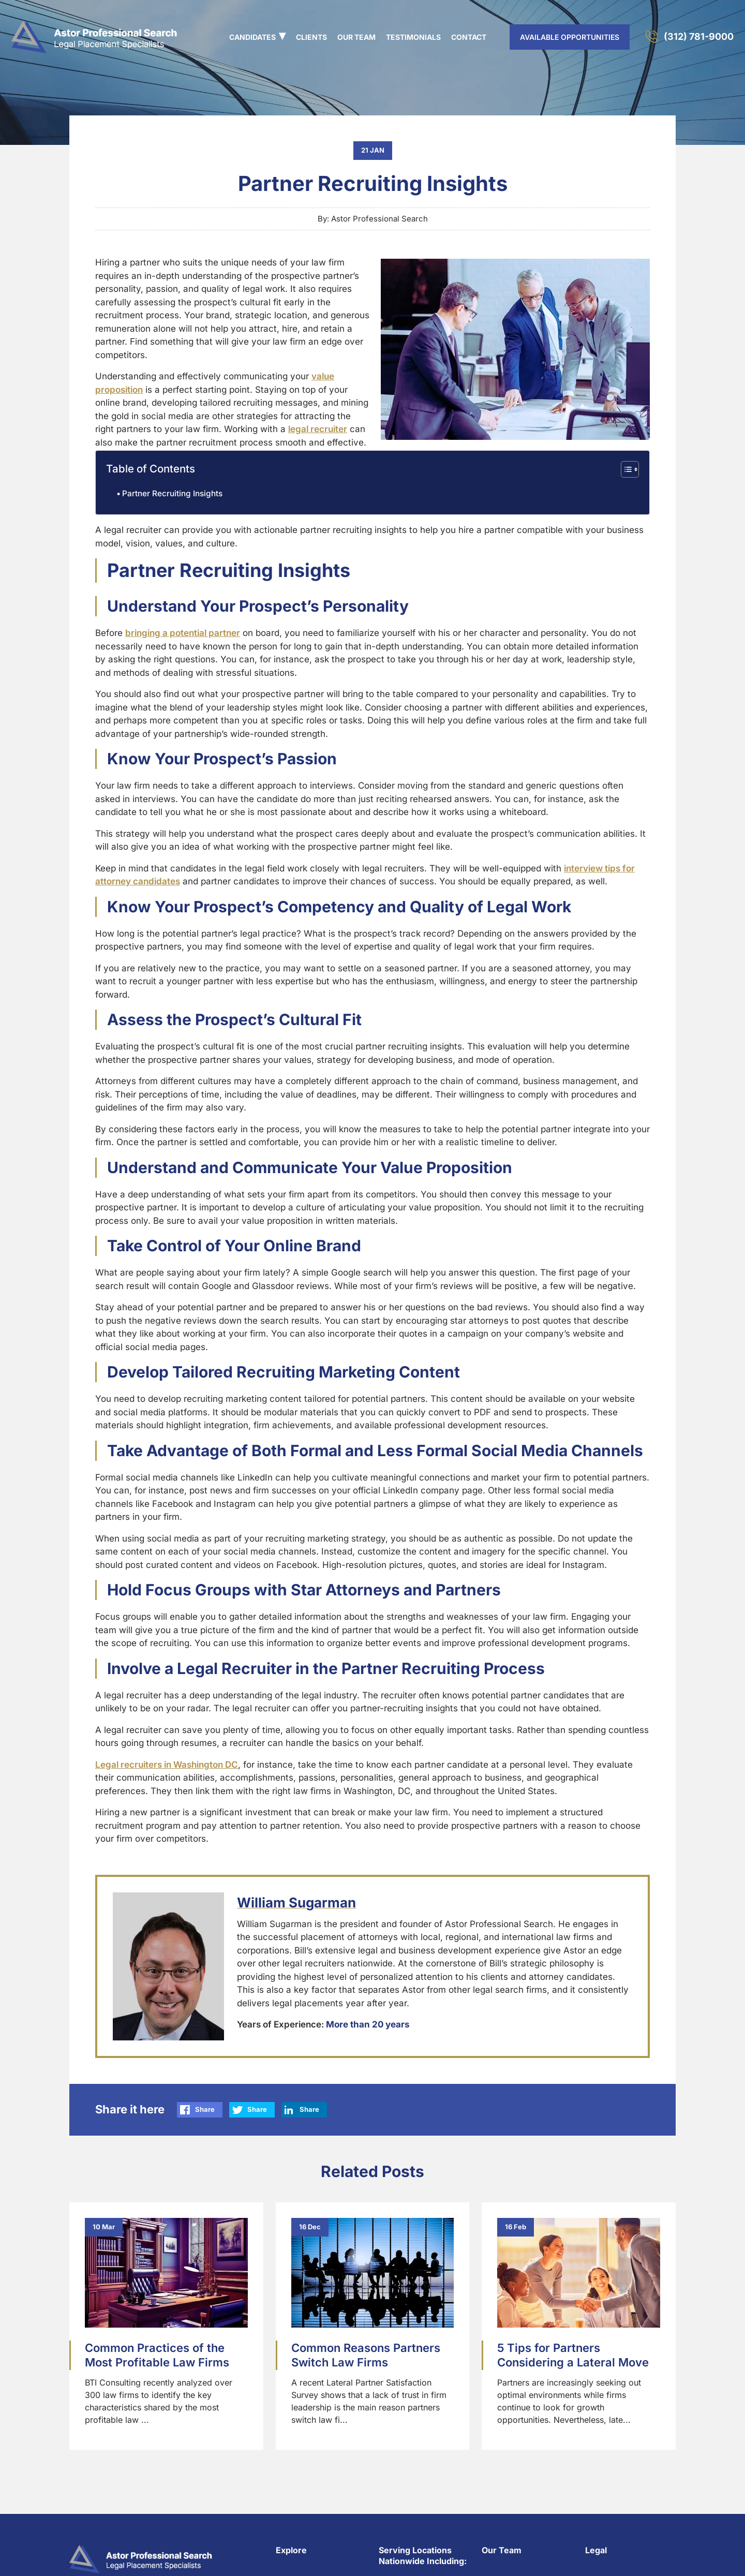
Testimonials (413, 37)
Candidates (252, 37)
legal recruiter (317, 429)
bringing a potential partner (182, 633)
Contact (468, 37)
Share (205, 2109)
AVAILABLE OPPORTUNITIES (569, 37)
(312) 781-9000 (699, 36)
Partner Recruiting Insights (172, 493)
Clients (311, 37)
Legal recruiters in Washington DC (166, 1764)
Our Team (356, 37)
